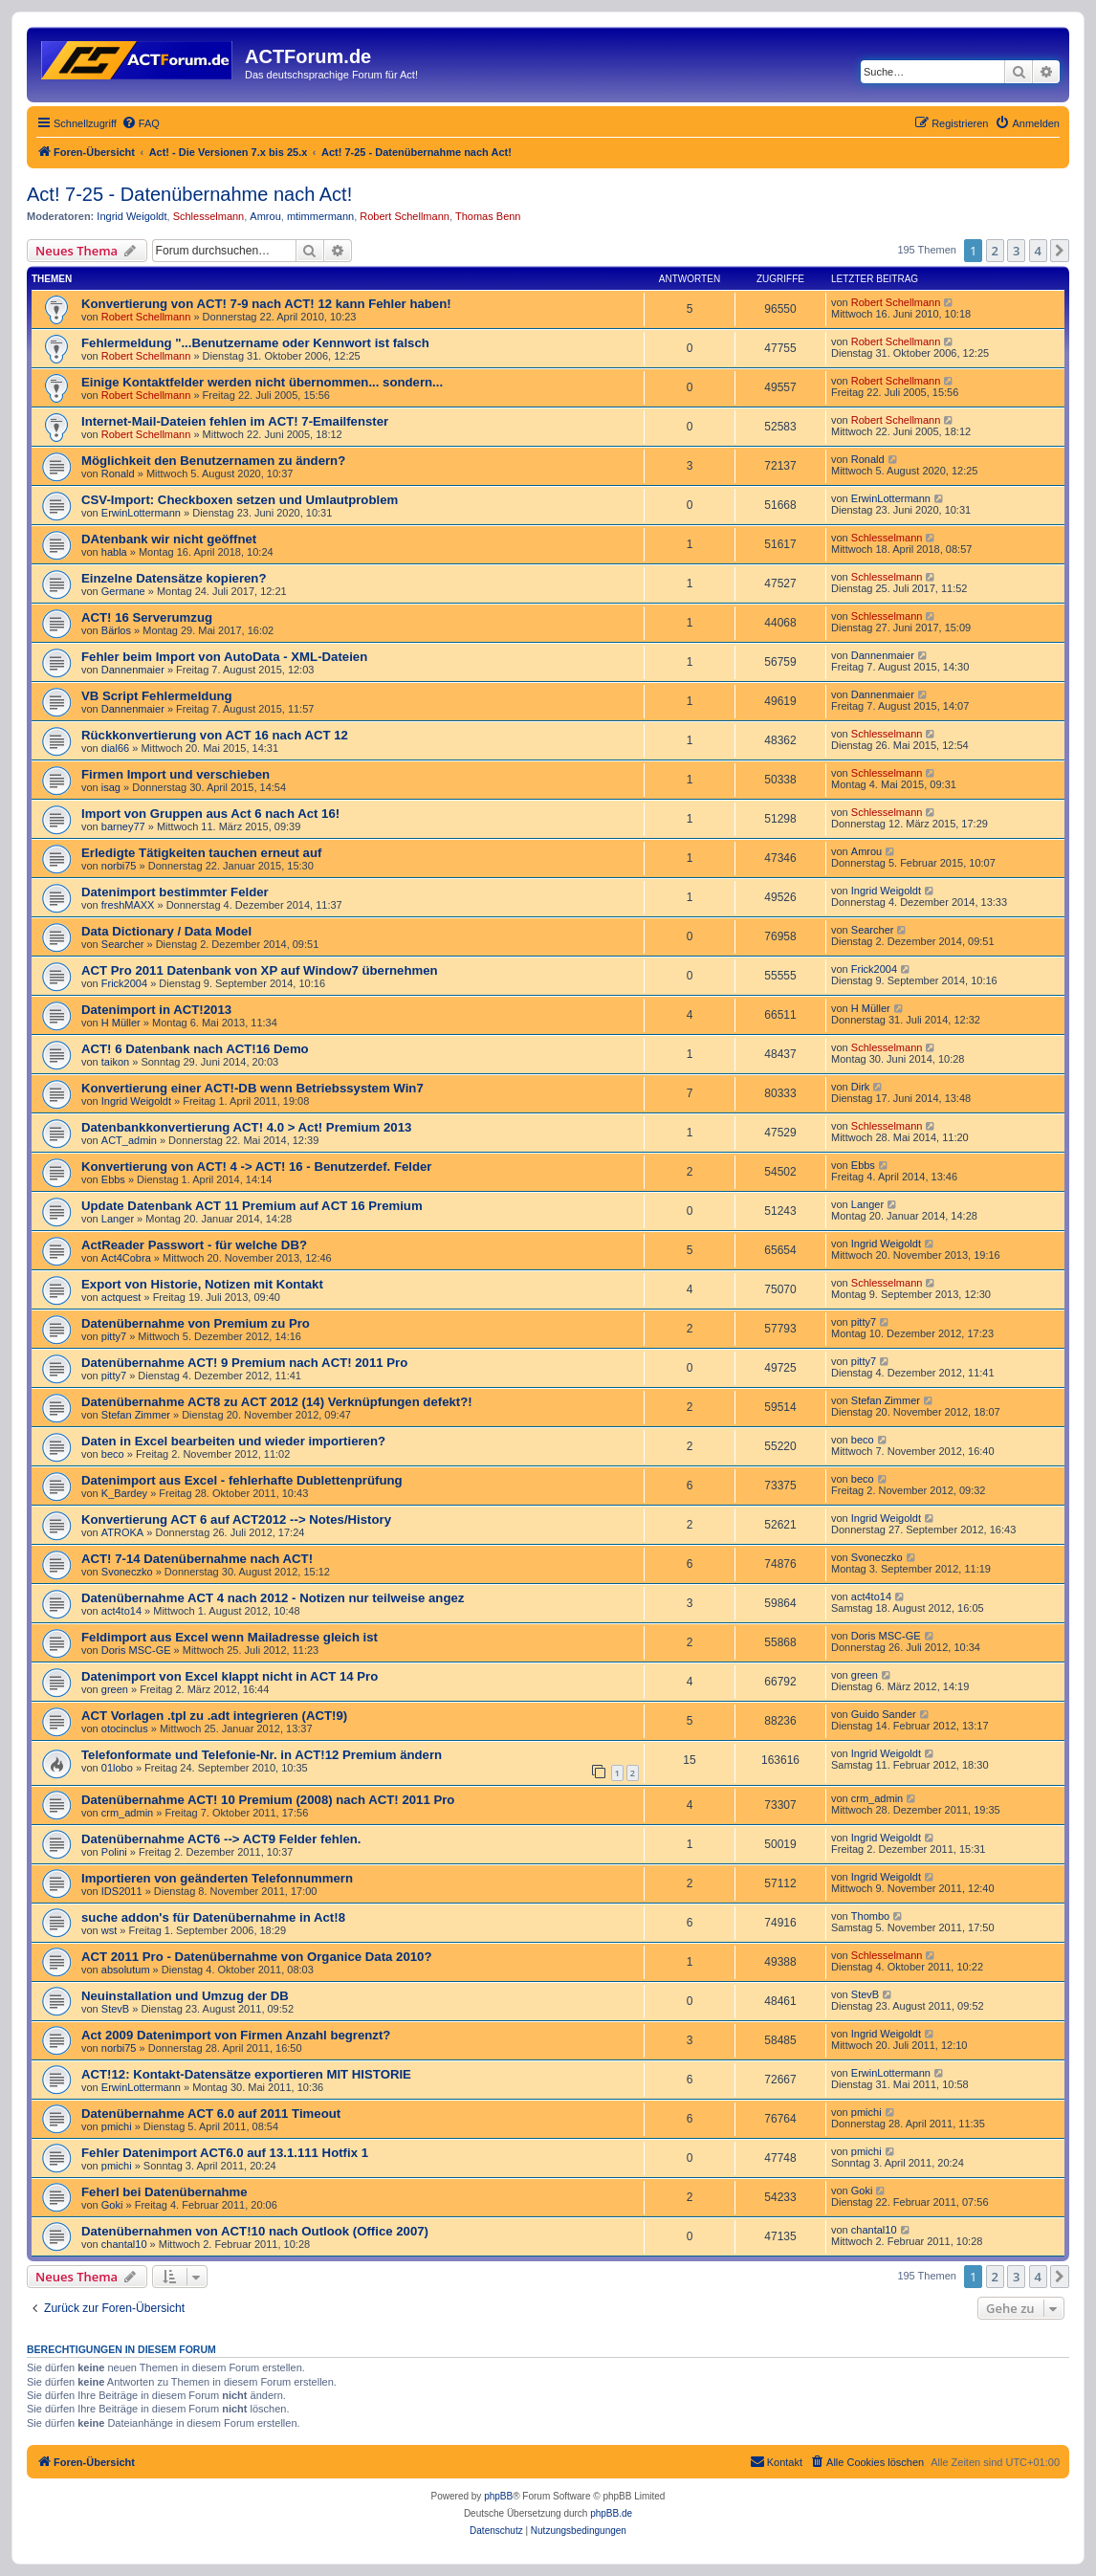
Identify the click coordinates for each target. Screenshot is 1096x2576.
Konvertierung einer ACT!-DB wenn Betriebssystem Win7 (252, 1088)
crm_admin (127, 1812)
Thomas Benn (487, 216)
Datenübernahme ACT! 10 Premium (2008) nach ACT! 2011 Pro (267, 1800)
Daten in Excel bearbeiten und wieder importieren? (233, 1441)
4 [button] (1038, 250)
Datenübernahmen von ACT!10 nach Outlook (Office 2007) (254, 2231)
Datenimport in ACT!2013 (156, 1009)
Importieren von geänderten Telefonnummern (217, 1878)
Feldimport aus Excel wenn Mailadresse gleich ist (229, 1637)
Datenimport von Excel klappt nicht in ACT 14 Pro (229, 1676)
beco (112, 1454)
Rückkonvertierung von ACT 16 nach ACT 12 (214, 735)
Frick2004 (124, 983)
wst (109, 1930)
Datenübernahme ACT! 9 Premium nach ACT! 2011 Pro (244, 1362)
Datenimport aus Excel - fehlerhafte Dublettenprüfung (242, 1480)
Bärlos (116, 630)
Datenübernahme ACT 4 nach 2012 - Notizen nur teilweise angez (272, 1598)
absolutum (125, 1969)
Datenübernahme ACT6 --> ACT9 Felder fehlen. (221, 1839)
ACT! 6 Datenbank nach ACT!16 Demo (195, 1049)
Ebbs (113, 1179)
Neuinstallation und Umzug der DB (185, 1996)
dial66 (115, 748)
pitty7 (113, 1336)
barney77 (123, 826)
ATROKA (122, 1532)
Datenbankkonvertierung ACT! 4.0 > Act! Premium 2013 (246, 1127)
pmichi (116, 2126)
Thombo (870, 1916)
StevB (115, 2009)
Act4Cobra (126, 1258)
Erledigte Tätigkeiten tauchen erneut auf (201, 853)
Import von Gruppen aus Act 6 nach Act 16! (210, 813)
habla (114, 552)
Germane (123, 591)
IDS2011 (121, 1891)
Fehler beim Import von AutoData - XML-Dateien (224, 657)
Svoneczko (127, 1571)
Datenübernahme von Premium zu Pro (195, 1323)
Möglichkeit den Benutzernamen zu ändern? (213, 460)
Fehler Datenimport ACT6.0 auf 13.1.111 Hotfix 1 (224, 2153)
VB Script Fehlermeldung (156, 696)
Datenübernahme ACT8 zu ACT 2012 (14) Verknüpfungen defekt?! (276, 1402)
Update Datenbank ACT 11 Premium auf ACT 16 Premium (252, 1206)
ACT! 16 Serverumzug (146, 617)
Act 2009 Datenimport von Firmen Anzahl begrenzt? (235, 2035)
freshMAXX (128, 905)
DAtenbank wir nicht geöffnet (168, 539)
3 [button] (1016, 250)
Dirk (860, 1086)
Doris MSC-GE (136, 1650)
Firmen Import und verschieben (175, 774)
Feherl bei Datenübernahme (164, 2192)
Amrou (265, 216)
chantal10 (124, 2244)
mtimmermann (320, 216)
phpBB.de (611, 2513)
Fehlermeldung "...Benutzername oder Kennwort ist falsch (255, 343)
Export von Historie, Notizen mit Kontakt (202, 1284)
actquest (121, 1297)
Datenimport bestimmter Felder (175, 892)
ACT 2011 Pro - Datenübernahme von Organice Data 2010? (256, 1956)
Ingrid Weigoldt (131, 216)
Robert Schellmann (404, 216)
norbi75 (119, 865)
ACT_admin (129, 1140)
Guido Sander (883, 1714)
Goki (112, 2205)
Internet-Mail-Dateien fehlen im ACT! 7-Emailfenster (234, 421)
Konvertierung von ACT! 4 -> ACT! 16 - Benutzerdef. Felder (256, 1166)
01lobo (117, 1767)
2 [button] (995, 250)
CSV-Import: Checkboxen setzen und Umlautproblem (239, 500)
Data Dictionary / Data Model (166, 931)
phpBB (498, 2496)
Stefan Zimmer (135, 1414)
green (114, 1689)
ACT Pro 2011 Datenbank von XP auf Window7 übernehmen (259, 970)
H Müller (121, 1022)
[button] (1059, 250)
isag (111, 787)
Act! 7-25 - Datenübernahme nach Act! (189, 194)
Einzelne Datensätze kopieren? (173, 578)
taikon (115, 1062)
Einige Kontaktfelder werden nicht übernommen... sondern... (262, 382)
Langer (117, 1218)
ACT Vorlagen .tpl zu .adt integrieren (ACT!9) (214, 1715)
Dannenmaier (132, 669)
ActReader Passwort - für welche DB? (194, 1245)
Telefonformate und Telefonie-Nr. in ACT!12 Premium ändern (261, 1755)
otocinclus (124, 1728)
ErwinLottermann (141, 512)
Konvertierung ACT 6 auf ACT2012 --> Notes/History (236, 1519)
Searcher (122, 944)
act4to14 (121, 1611)
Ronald (118, 473)
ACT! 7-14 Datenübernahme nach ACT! (197, 1559)
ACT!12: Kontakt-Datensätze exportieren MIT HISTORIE (246, 2074)
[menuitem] (140, 123)
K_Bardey (124, 1493)
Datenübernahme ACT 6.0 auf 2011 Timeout (210, 2113)
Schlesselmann (209, 216)
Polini (114, 1852)
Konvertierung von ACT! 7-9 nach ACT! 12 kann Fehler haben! (266, 304)
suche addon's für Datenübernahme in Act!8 (213, 1917)
